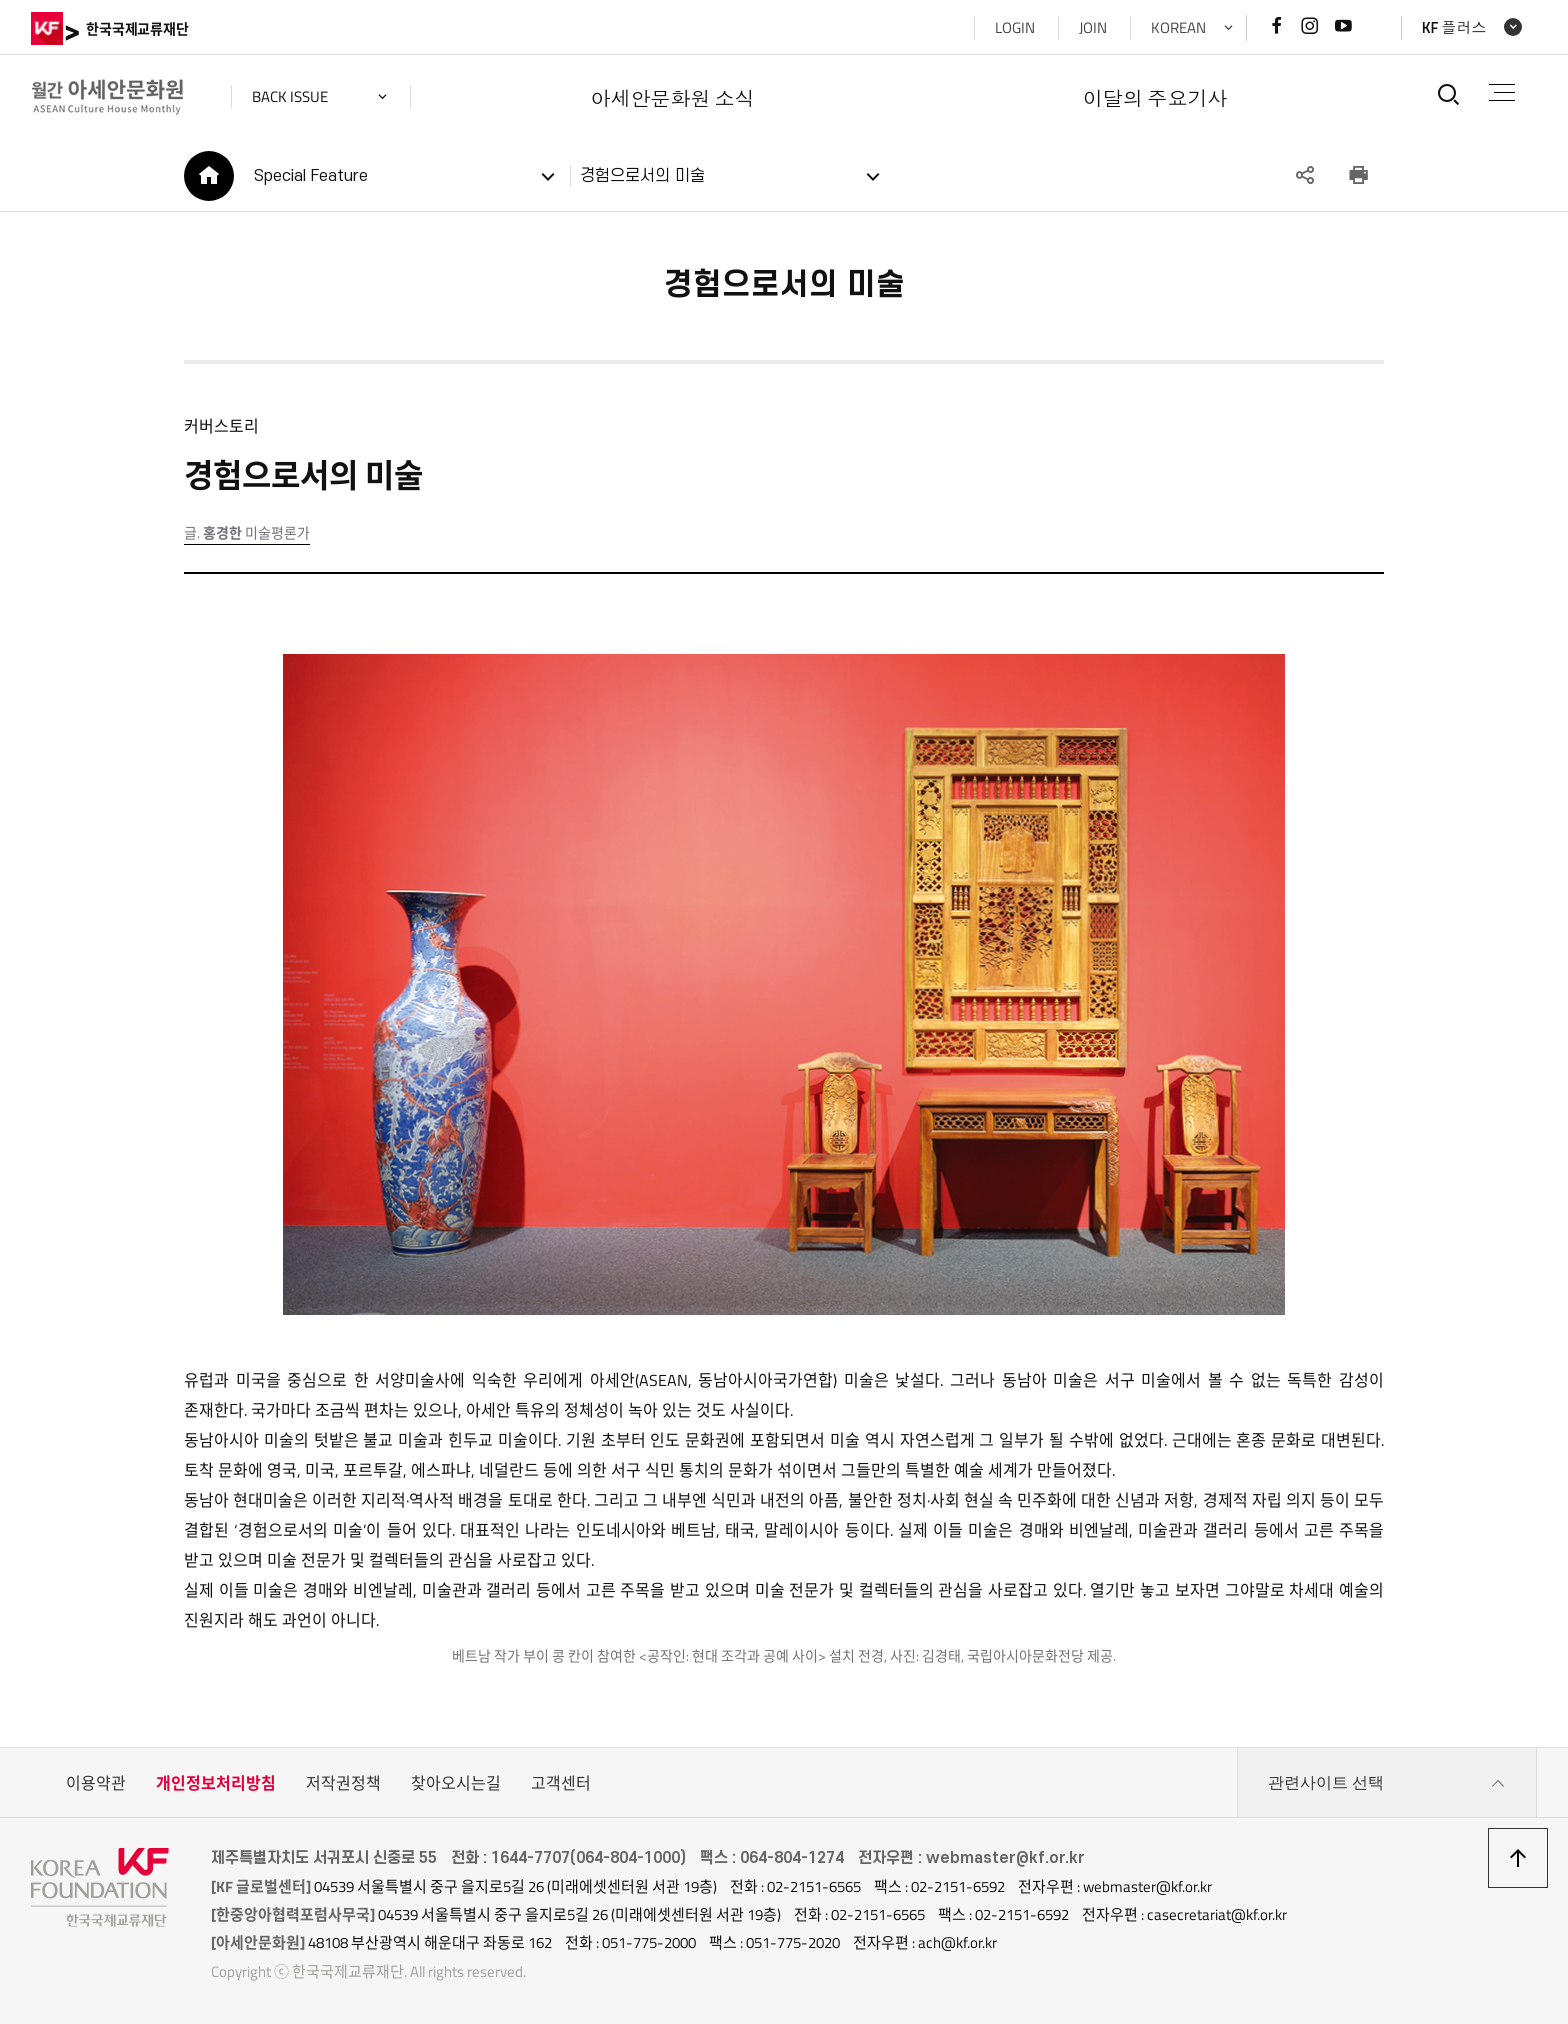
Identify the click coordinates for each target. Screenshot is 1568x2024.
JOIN (1093, 27)
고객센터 (561, 1783)
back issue (290, 96)
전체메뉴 (1502, 92)
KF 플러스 (1454, 27)
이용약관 (96, 1783)
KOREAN (1178, 27)
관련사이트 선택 (1387, 1783)
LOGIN (1015, 27)
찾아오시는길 (456, 1783)
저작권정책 (343, 1783)
